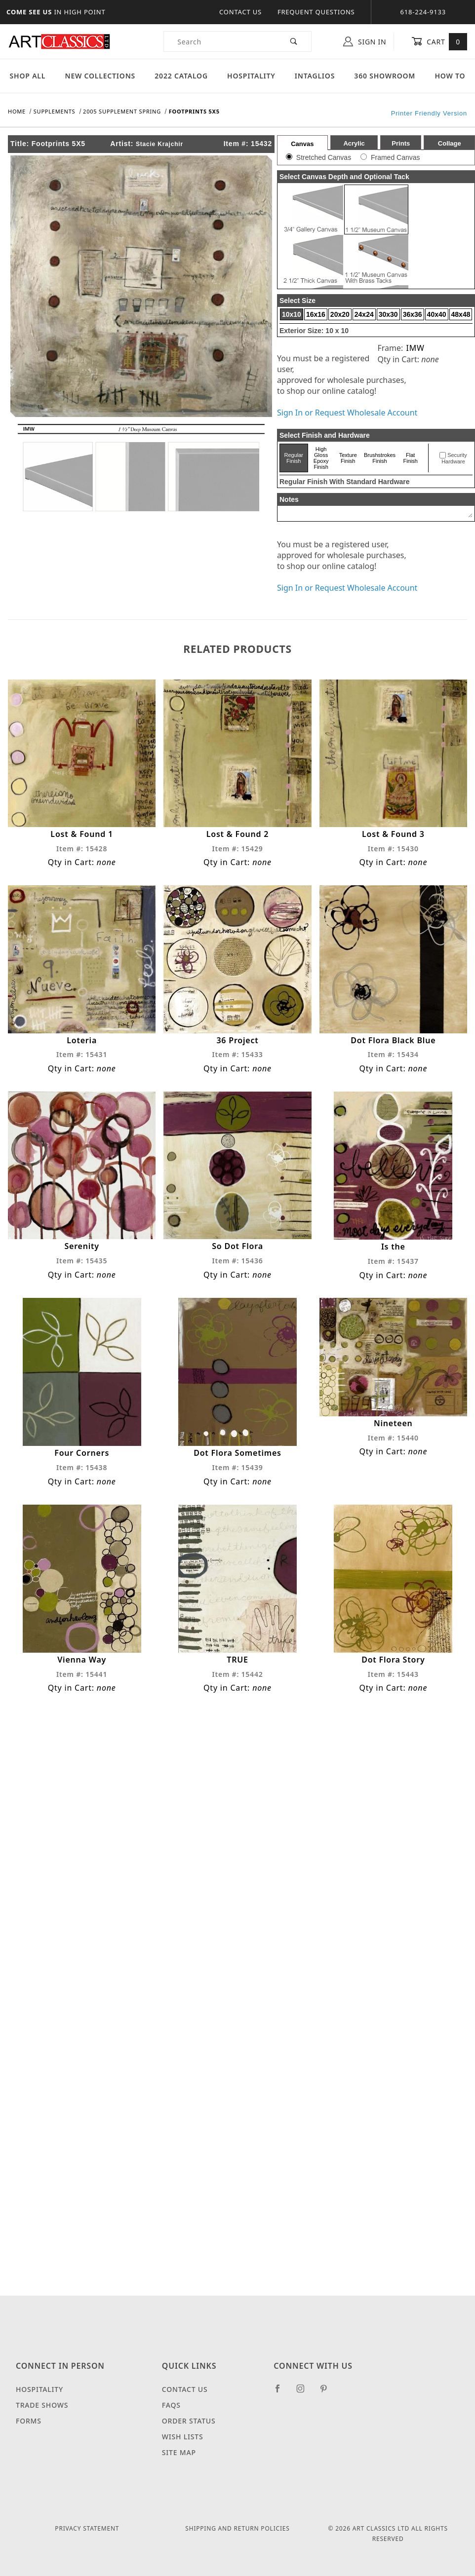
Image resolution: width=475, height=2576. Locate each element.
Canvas (302, 144)
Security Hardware (454, 458)
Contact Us (240, 11)
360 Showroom (384, 75)
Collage (449, 143)
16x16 (315, 314)
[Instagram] (304, 2392)
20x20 (340, 314)
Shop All (28, 75)
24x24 (364, 314)
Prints (401, 143)
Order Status (189, 2420)
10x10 (291, 314)
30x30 (388, 314)
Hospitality (251, 75)
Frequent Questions (316, 11)
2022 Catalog (181, 75)
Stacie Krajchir (159, 144)
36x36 (412, 314)
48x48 (461, 314)
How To (450, 75)
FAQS (171, 2405)
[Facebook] (282, 2392)
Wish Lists (182, 2436)
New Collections (100, 75)
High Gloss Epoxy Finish (321, 458)
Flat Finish (410, 458)
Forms (28, 2420)
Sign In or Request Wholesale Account (347, 412)
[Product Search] (220, 41)
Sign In (364, 41)
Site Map (179, 2452)
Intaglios (315, 75)
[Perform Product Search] (294, 41)
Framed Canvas (395, 157)
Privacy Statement (87, 2528)
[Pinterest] (327, 2392)
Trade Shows (42, 2405)
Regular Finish (294, 458)
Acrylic (353, 143)
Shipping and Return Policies (237, 2528)
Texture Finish (348, 458)
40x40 (436, 314)
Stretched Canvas (323, 157)
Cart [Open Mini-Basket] (439, 41)
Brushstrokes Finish (380, 458)
